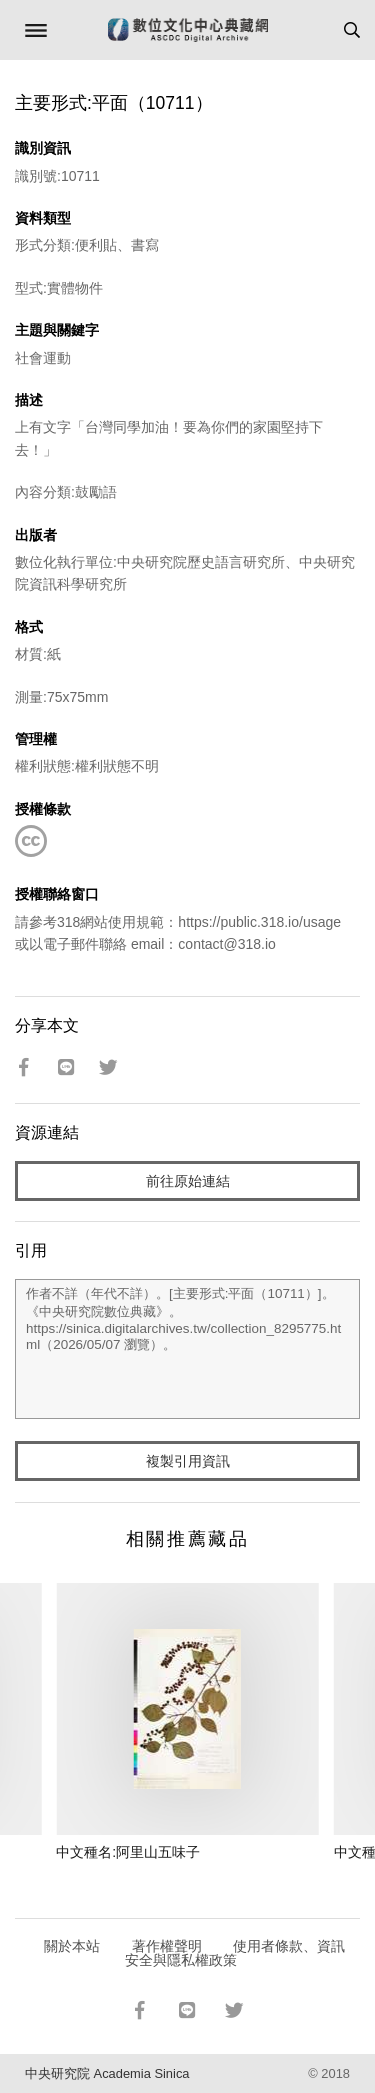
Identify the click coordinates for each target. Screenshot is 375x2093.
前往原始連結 (188, 1181)
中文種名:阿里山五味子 (128, 1852)
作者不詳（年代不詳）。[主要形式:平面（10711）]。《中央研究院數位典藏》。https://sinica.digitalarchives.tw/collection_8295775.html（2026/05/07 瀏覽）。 (187, 1349)
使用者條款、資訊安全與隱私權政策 (235, 1953)
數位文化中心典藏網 (188, 30)
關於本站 (72, 1946)
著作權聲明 (167, 1946)
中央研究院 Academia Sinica (107, 2073)
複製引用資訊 (188, 1461)
